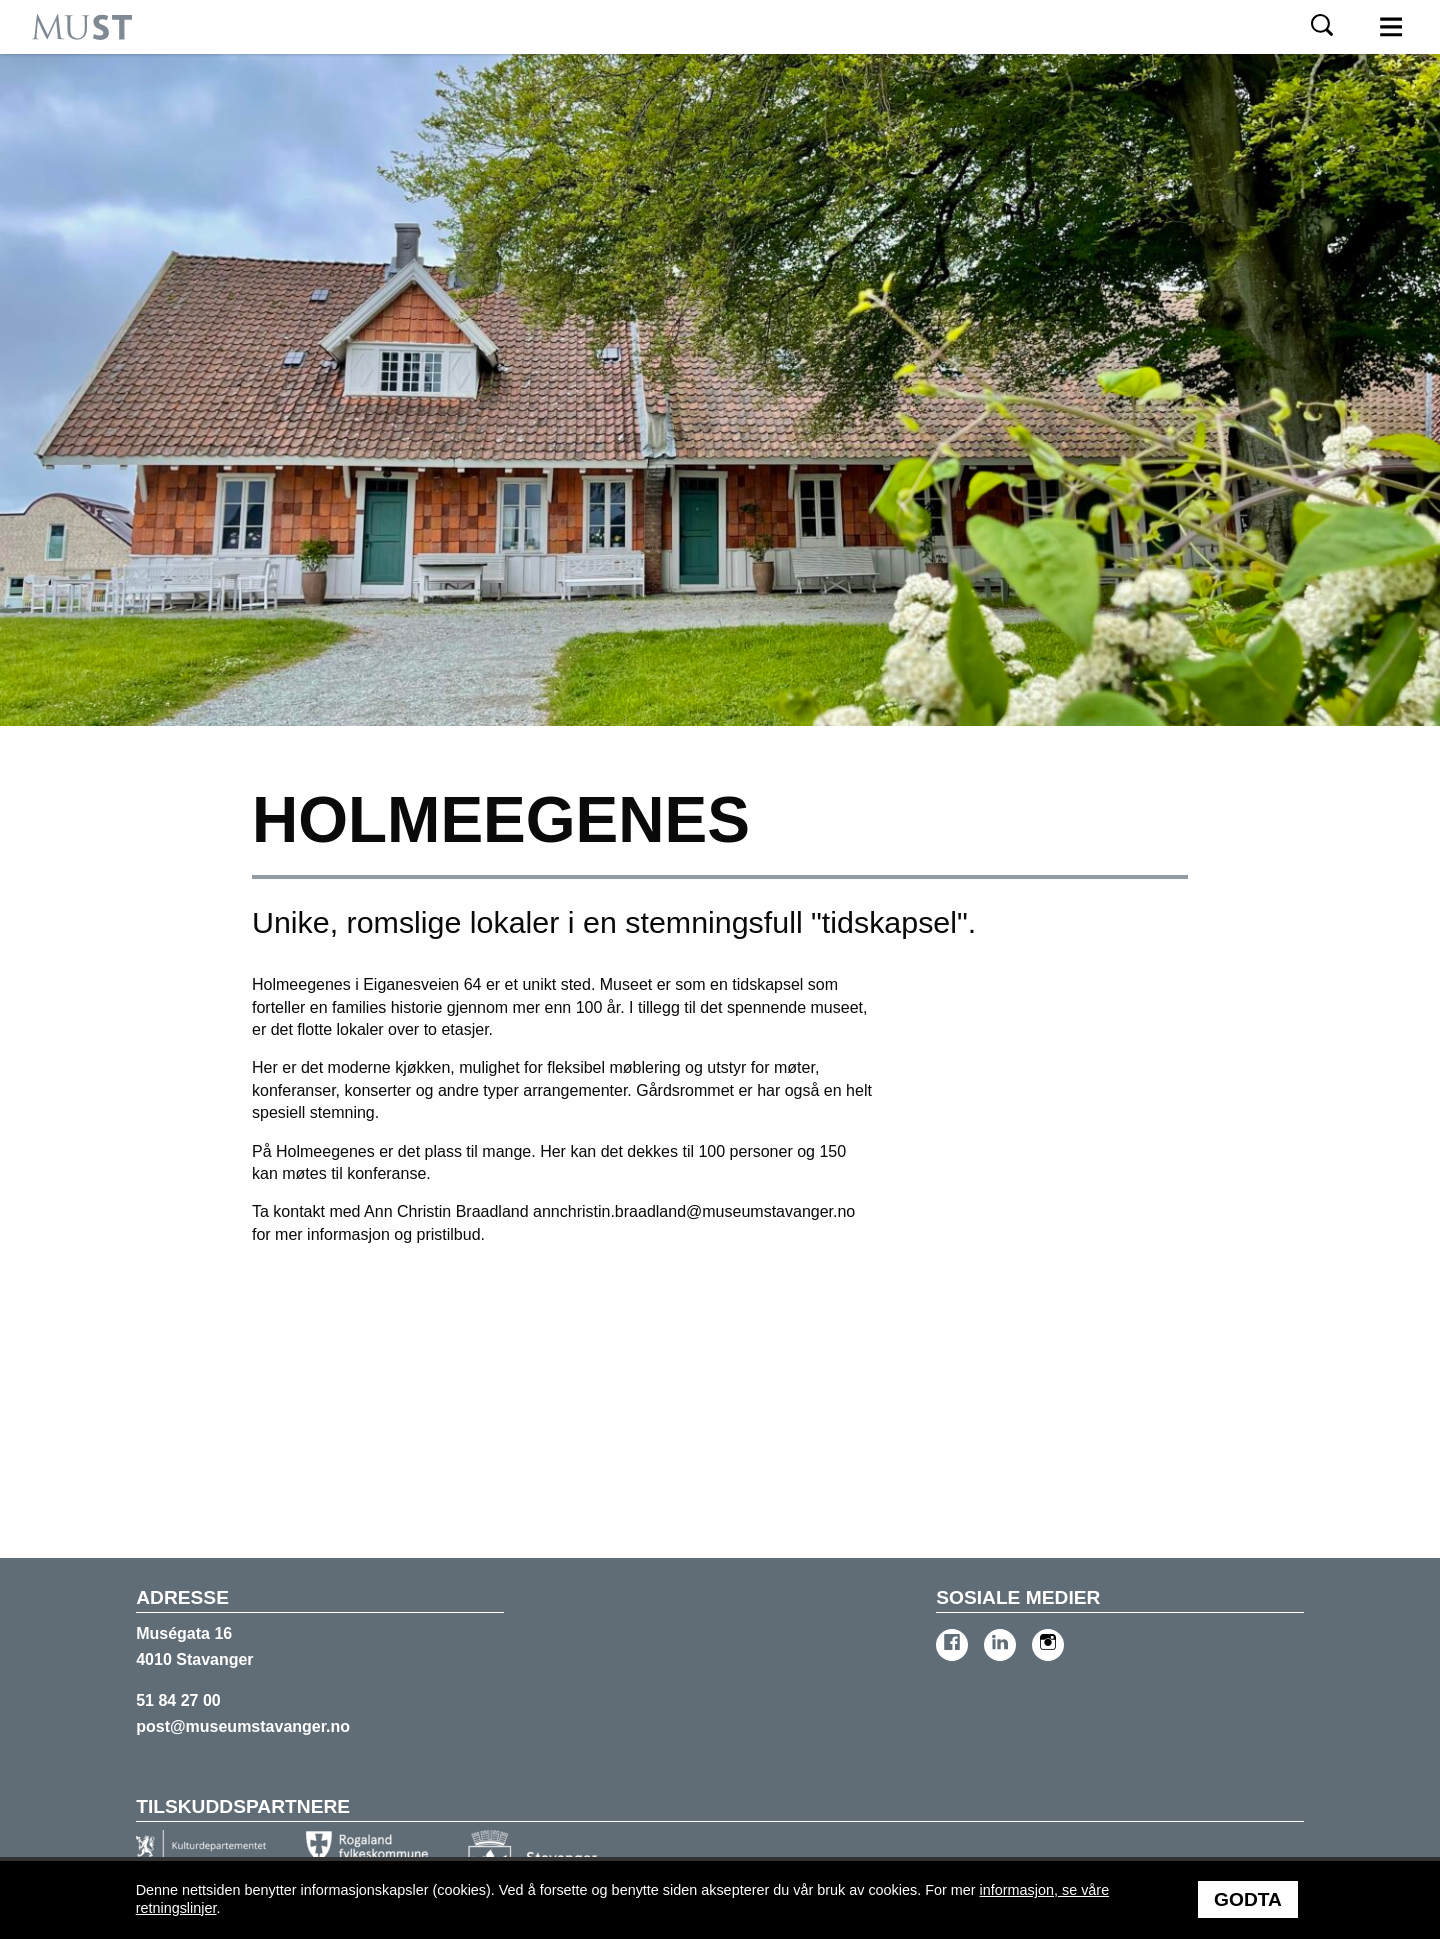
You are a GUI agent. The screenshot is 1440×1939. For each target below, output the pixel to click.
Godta (1248, 1899)
